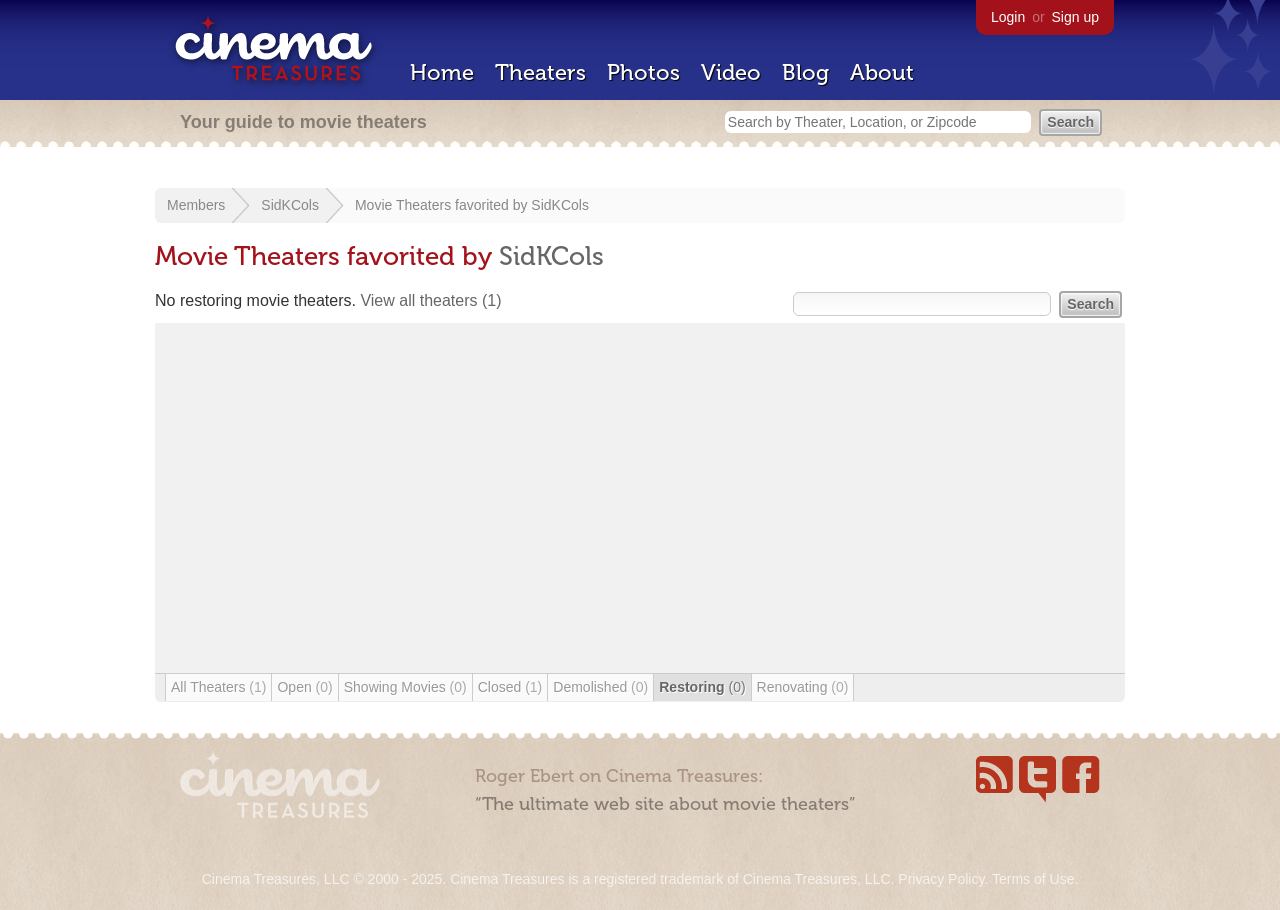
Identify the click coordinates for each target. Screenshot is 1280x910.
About (882, 72)
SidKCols (290, 205)
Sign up (1075, 17)
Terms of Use (1033, 879)
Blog (805, 72)
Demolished (600, 687)
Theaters (540, 72)
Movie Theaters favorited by (443, 205)
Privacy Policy (941, 879)
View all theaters (430, 300)
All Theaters (218, 687)
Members (196, 205)
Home (442, 72)
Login (1008, 17)
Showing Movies (405, 687)
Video (731, 72)
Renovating (803, 687)
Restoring (702, 687)
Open (304, 687)
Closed (510, 687)
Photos (643, 72)
